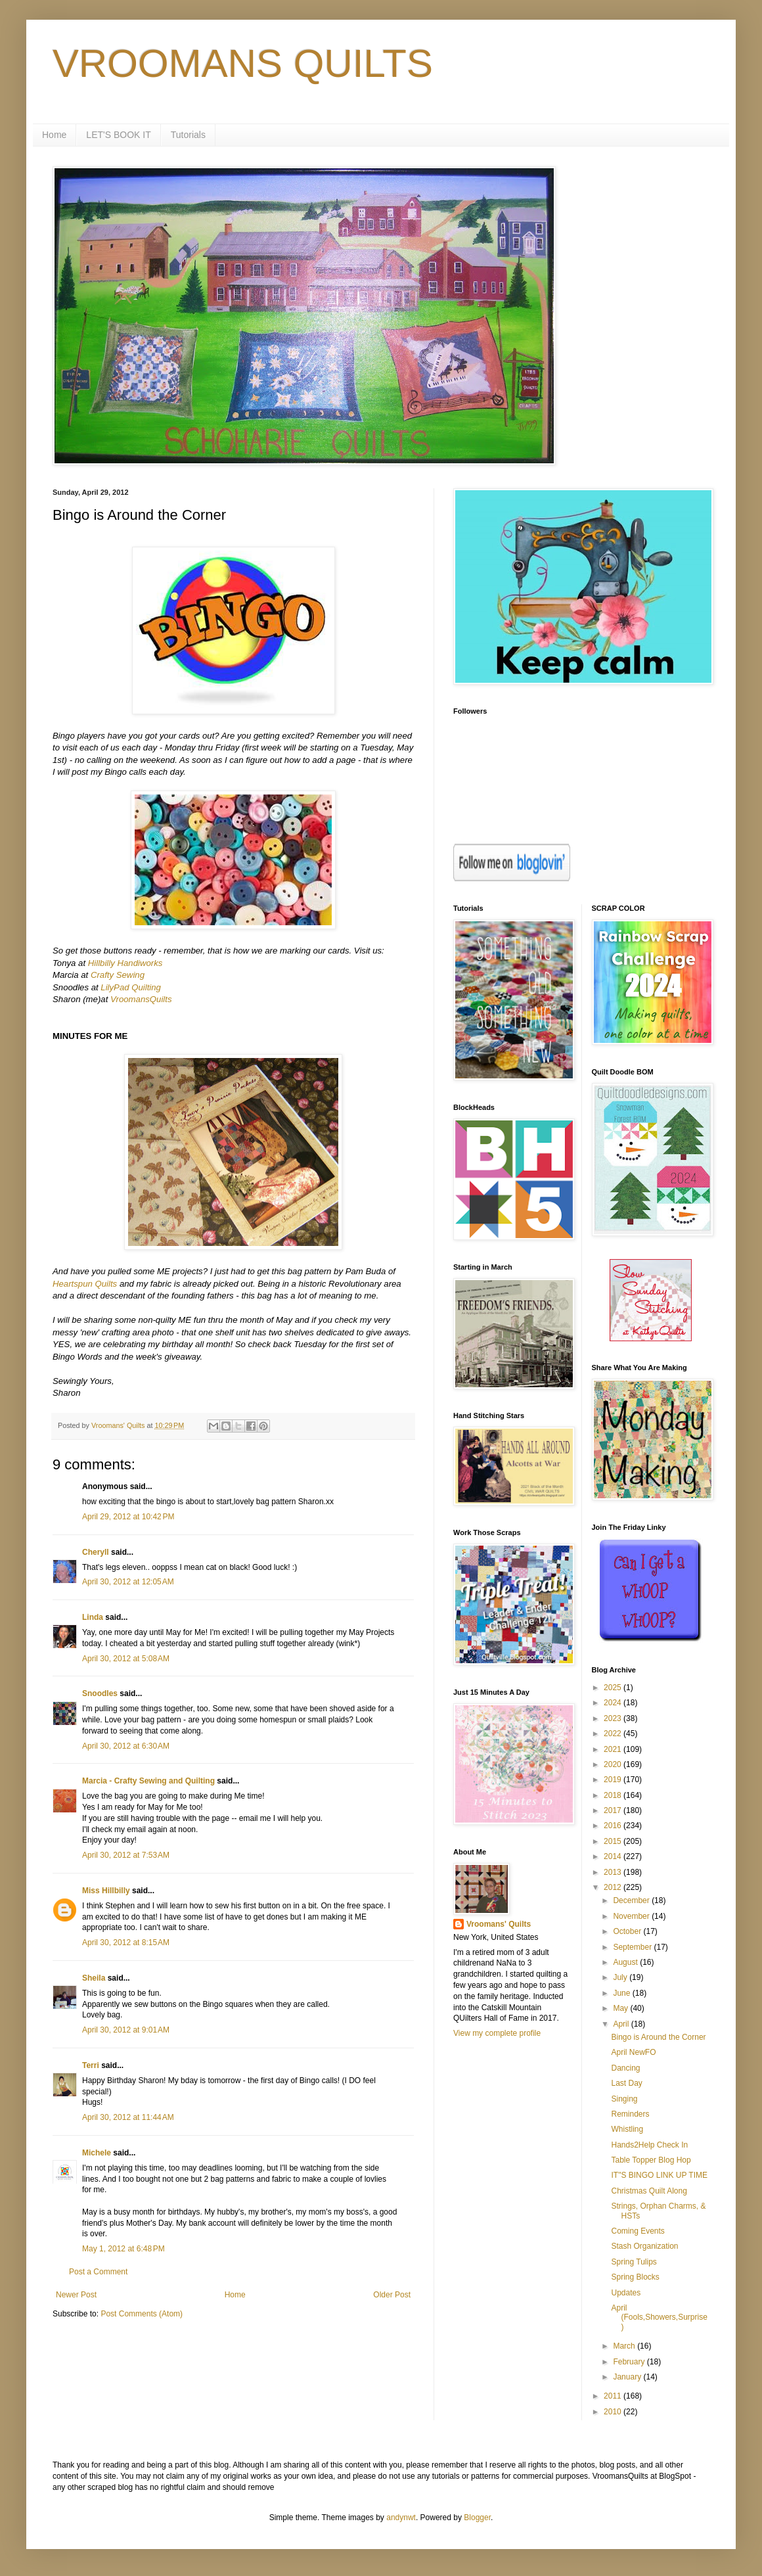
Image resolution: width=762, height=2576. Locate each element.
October (628, 1931)
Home (54, 134)
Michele (96, 2152)
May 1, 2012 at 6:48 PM (123, 2248)
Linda (92, 1617)
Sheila (93, 1978)
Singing (624, 2099)
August (626, 1962)
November (632, 1916)
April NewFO (633, 2052)
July (621, 1977)
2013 (613, 1872)
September (633, 1947)
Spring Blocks (635, 2277)
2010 (613, 2411)
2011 (613, 2396)
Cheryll (95, 1552)
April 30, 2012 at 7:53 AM (125, 1855)
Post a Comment (98, 2271)
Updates (625, 2292)
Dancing (625, 2068)
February (629, 2361)
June (622, 1993)
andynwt (401, 2517)
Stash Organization (644, 2246)
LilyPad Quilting (131, 987)
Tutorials (188, 134)
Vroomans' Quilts (498, 1924)
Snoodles (100, 1693)
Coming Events (637, 2231)
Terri (90, 2065)
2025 (613, 1687)
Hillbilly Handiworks (125, 963)
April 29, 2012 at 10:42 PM (128, 1516)
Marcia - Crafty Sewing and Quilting (148, 1780)
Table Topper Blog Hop (650, 2160)
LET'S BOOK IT (118, 134)
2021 (613, 1749)
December (632, 1900)
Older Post (392, 2294)
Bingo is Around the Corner (658, 2037)
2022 (613, 1733)
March (625, 2346)
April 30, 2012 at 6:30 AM (125, 1746)
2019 (613, 1779)
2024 (613, 1702)
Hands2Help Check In (649, 2145)
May (621, 2008)
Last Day (626, 2083)
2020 (613, 1764)
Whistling (627, 2129)
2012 (613, 1887)
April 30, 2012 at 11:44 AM (128, 2117)
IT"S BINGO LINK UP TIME (659, 2175)
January (628, 2376)
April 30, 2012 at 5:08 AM (125, 1658)
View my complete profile (497, 2033)
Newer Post (76, 2294)
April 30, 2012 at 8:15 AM (125, 1942)
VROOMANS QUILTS (243, 63)
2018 (613, 1795)
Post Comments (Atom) (142, 2313)
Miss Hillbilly (106, 1890)
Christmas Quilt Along (648, 2191)
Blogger (477, 2517)
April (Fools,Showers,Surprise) (659, 2317)
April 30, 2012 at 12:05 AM (128, 1581)
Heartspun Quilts (85, 1284)
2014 (613, 1856)
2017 (613, 1810)
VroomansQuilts (141, 999)
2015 (613, 1841)
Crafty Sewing (118, 975)
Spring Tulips (633, 2261)
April (622, 2024)
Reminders (630, 2114)
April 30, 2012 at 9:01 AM (125, 2030)
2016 (613, 1825)
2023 (613, 1718)
